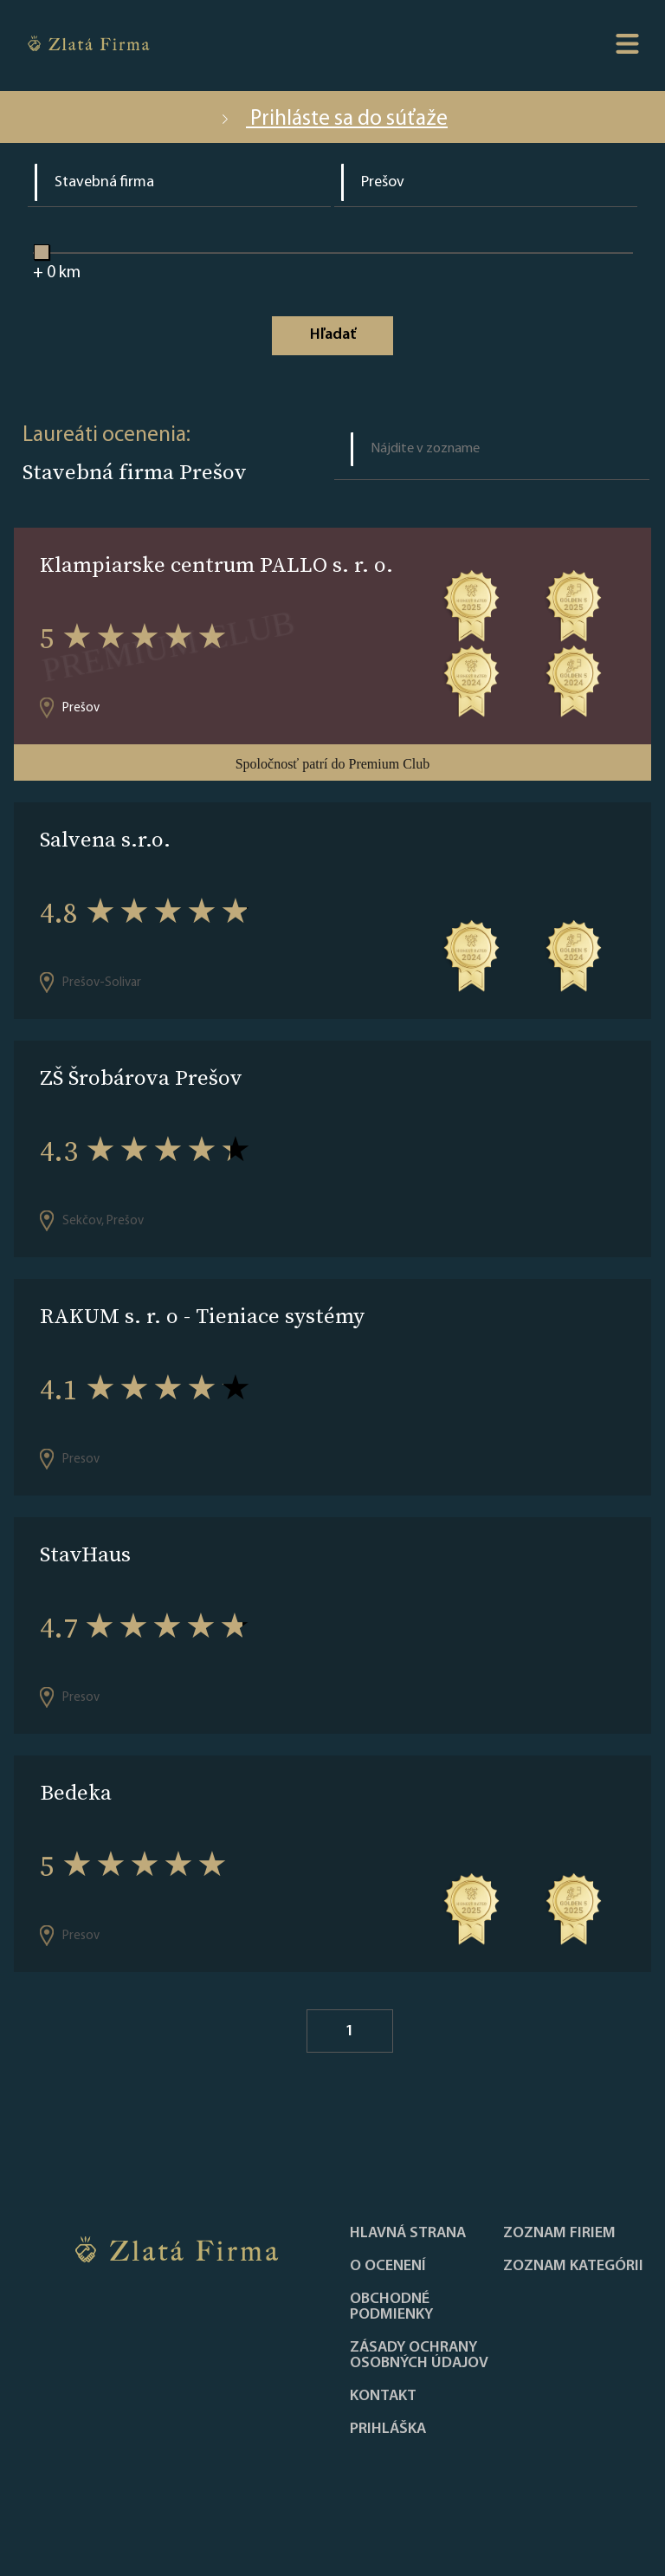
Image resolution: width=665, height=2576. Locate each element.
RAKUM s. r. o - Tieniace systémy (202, 1316)
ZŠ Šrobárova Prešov (141, 1077)
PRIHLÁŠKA (388, 2429)
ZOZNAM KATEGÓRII (573, 2266)
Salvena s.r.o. (105, 839)
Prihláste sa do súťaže (332, 119)
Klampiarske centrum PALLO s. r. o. (216, 564)
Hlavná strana (408, 2234)
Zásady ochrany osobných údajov (419, 2356)
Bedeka (76, 1792)
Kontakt (383, 2396)
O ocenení (388, 2266)
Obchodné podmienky (391, 2307)
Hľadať (333, 335)
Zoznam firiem (559, 2234)
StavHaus (85, 1554)
